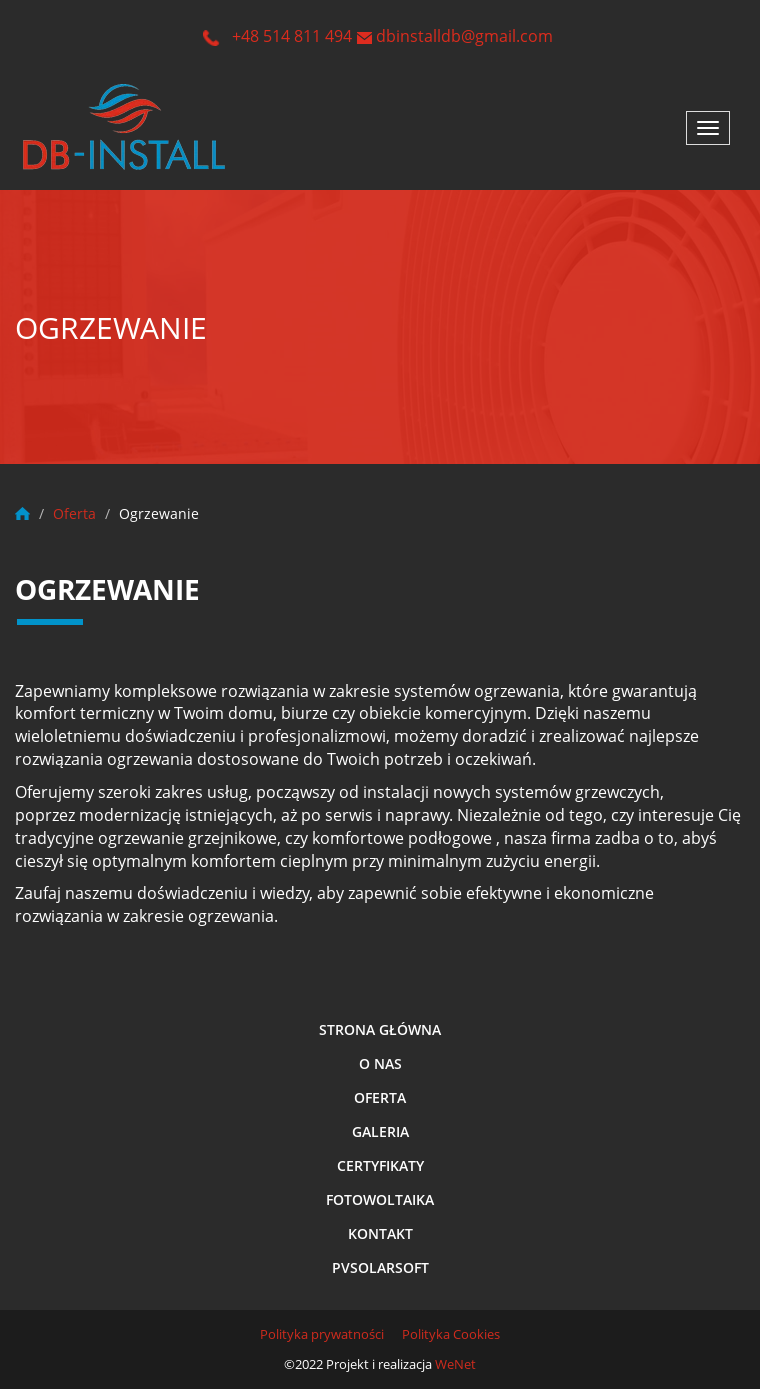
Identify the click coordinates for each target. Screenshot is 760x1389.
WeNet (455, 1364)
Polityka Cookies (451, 1334)
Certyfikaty (380, 1165)
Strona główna (380, 1029)
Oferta (380, 1097)
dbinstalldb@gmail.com (464, 36)
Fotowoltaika (380, 1199)
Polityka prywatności (322, 1334)
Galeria (380, 1131)
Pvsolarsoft (380, 1267)
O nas (380, 1063)
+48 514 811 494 (292, 36)
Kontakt (380, 1233)
